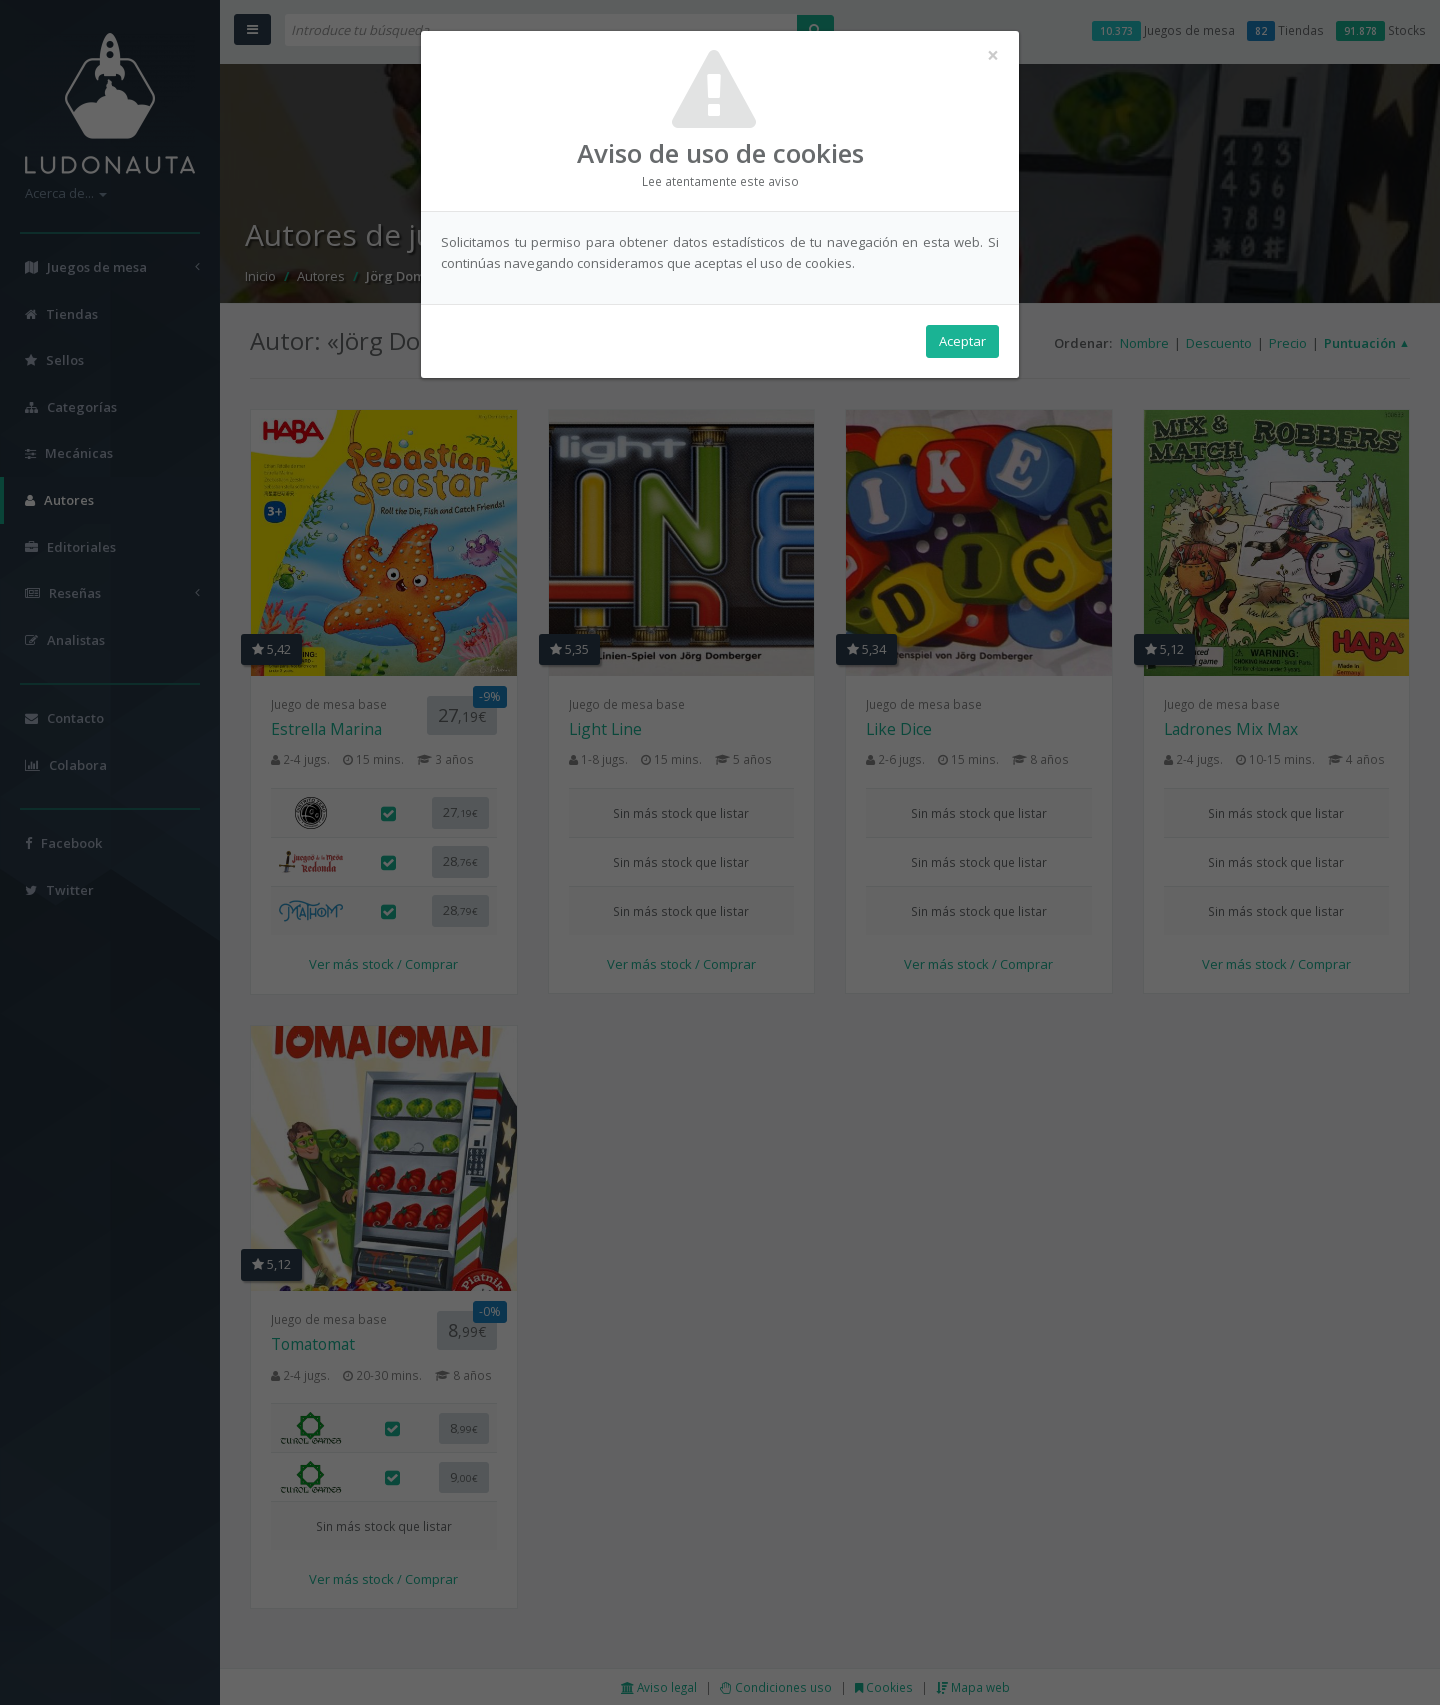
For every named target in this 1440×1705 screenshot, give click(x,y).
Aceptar (962, 341)
